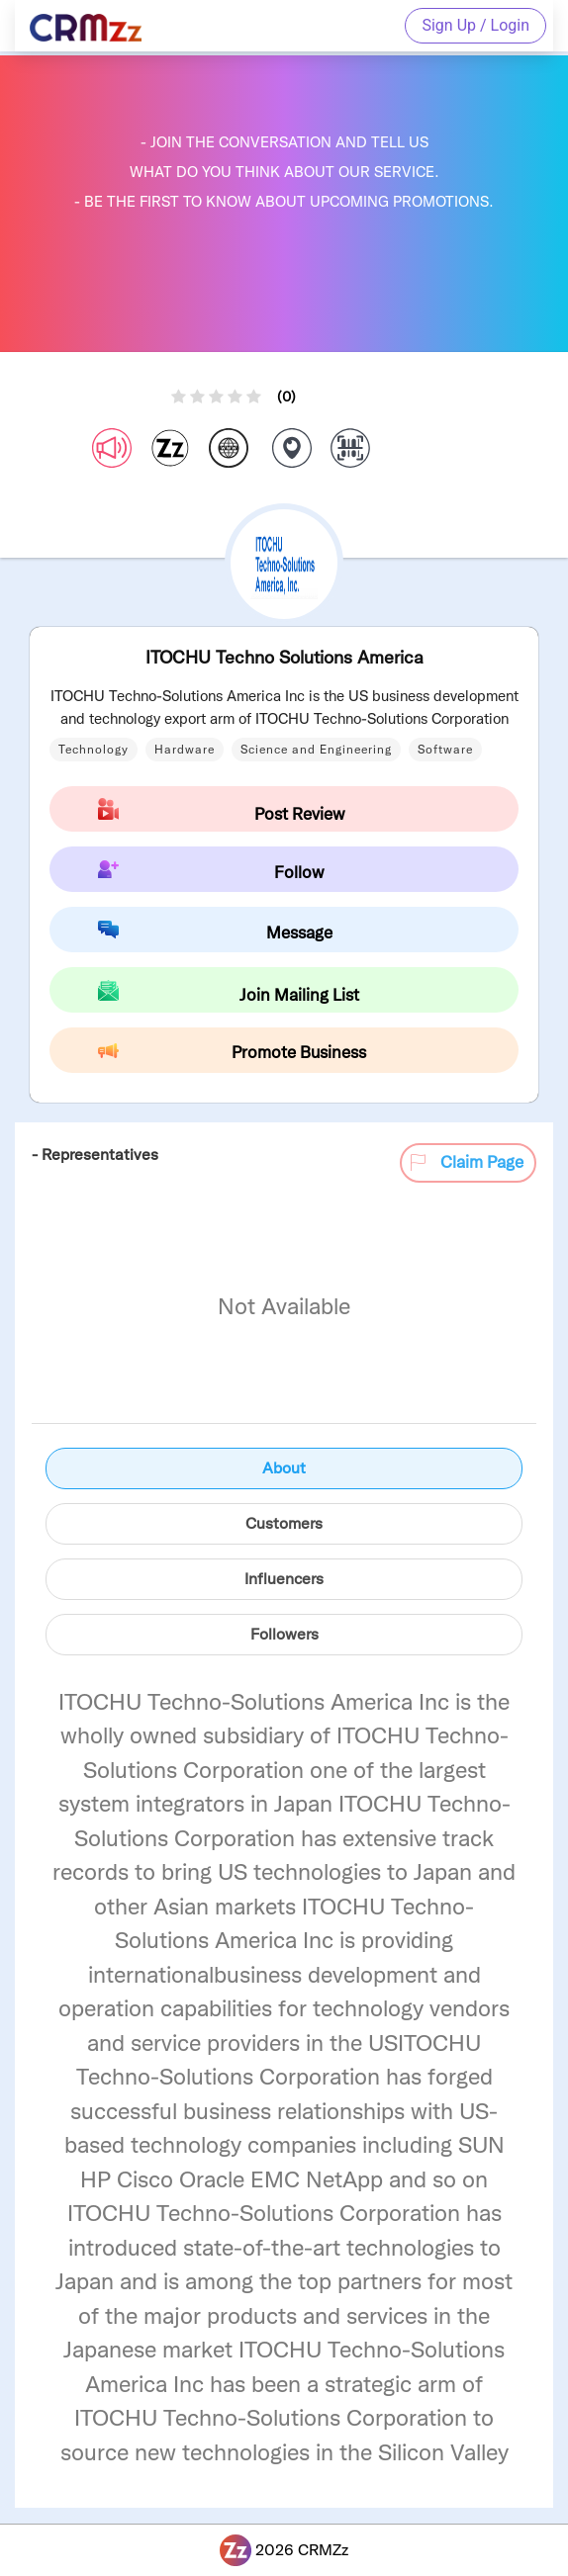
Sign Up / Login (475, 25)
